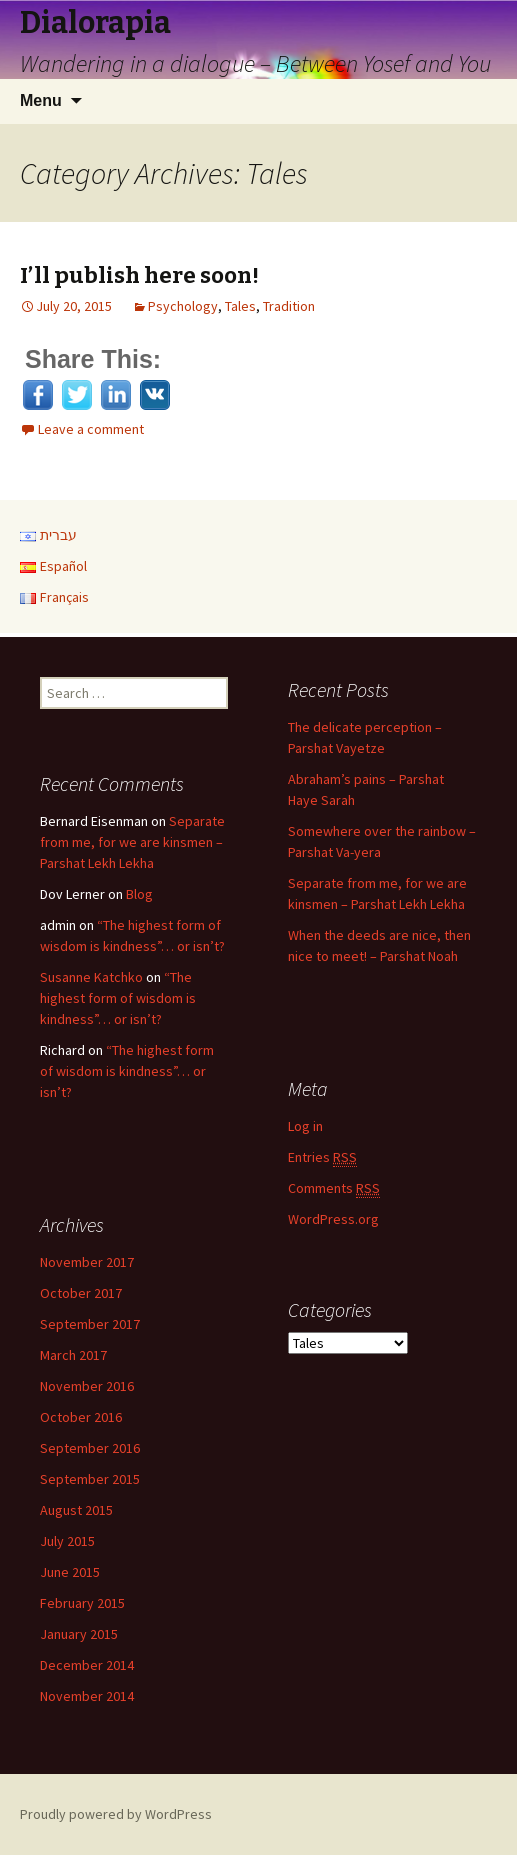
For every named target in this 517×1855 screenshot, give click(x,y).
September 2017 (90, 1324)
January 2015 (79, 1634)
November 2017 (87, 1262)
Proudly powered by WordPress (116, 1814)
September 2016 (90, 1448)
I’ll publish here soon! (139, 275)
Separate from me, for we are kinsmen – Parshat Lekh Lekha (132, 842)
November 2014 (87, 1696)
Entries (322, 1157)
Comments (334, 1188)
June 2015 (70, 1572)
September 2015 (90, 1479)
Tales (240, 306)
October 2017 (81, 1293)
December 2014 (87, 1665)
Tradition (289, 306)
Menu (41, 100)
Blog (139, 894)
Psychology (183, 306)
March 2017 (73, 1355)
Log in (305, 1126)
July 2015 (67, 1541)
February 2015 (82, 1603)
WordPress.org (333, 1219)
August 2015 (76, 1510)
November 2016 (87, 1386)
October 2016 (81, 1417)
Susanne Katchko (91, 977)
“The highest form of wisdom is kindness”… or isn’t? (118, 998)
